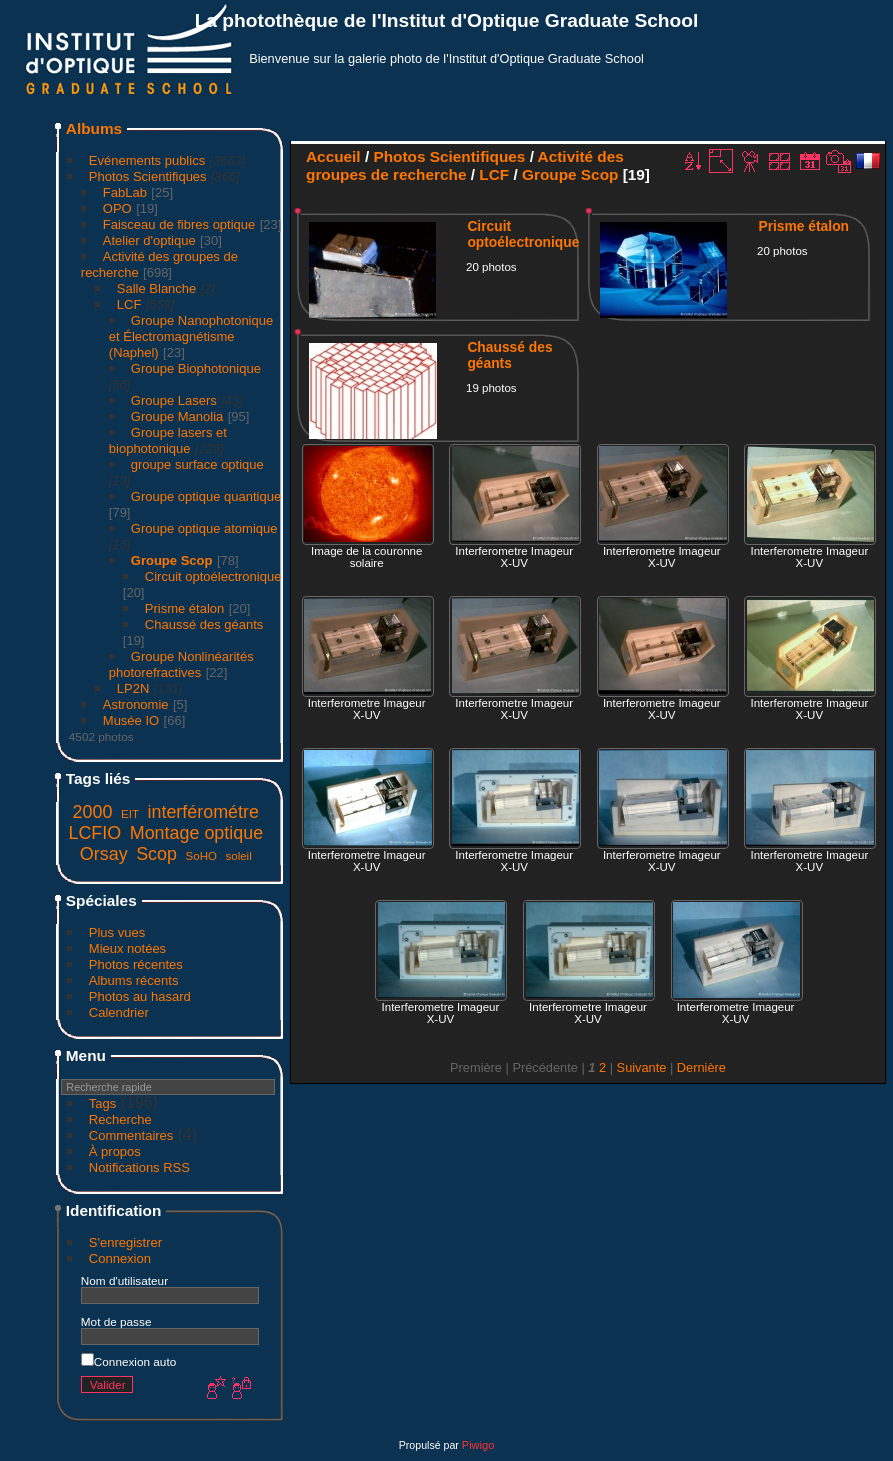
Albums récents (134, 980)
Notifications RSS (139, 1167)
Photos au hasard (140, 996)
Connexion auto (128, 1361)
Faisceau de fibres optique (179, 224)
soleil (238, 856)
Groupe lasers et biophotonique (168, 440)
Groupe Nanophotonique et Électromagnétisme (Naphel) (191, 336)
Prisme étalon (184, 608)
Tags (102, 1103)
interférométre (203, 812)
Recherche (120, 1119)
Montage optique (196, 833)
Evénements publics (147, 160)
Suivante (642, 1067)
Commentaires (131, 1135)
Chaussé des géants (204, 624)
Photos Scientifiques (148, 176)
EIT (130, 814)
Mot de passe (116, 1321)
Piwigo (478, 1445)
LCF (129, 304)
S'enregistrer (125, 1242)
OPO (117, 208)
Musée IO (131, 720)
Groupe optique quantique (206, 496)
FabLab (125, 192)
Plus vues (117, 932)
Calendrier (119, 1012)
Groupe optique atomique (204, 528)
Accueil (333, 156)
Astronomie (136, 704)
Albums (94, 128)
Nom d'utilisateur (124, 1280)
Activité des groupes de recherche (465, 165)
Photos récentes (136, 964)
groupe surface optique (197, 464)
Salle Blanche (157, 288)
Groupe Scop (172, 560)
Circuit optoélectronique (213, 576)
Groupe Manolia (177, 416)
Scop (156, 854)
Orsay (104, 854)
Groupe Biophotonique (196, 368)
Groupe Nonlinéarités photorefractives (181, 664)
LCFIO (94, 833)
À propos (115, 1151)
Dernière (701, 1067)
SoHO (201, 856)
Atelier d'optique (149, 240)
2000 (93, 812)
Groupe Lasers (174, 400)
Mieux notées (127, 948)
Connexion (120, 1258)
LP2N (133, 688)
